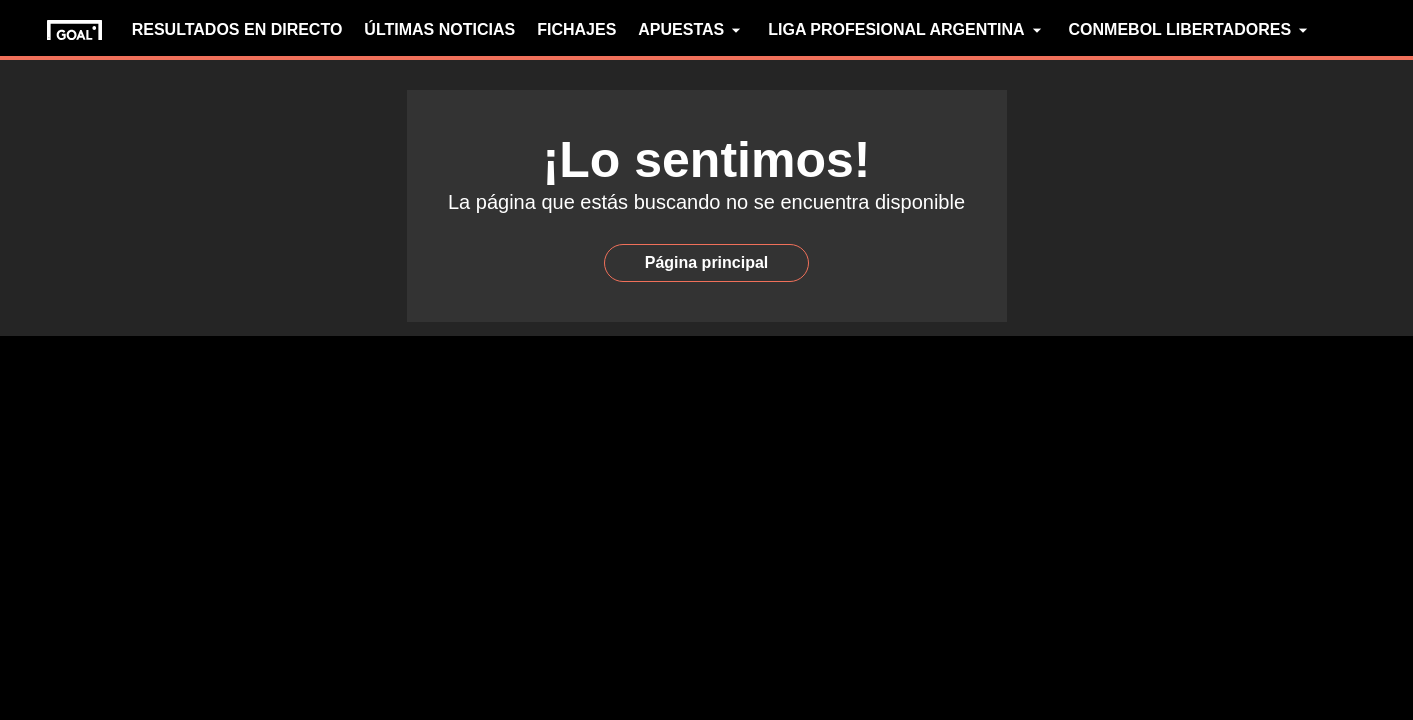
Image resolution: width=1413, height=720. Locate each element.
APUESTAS (692, 30)
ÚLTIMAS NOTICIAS (439, 29)
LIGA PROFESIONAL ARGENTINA (907, 30)
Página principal (707, 262)
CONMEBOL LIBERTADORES (1191, 30)
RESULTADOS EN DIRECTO (237, 29)
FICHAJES (576, 29)
